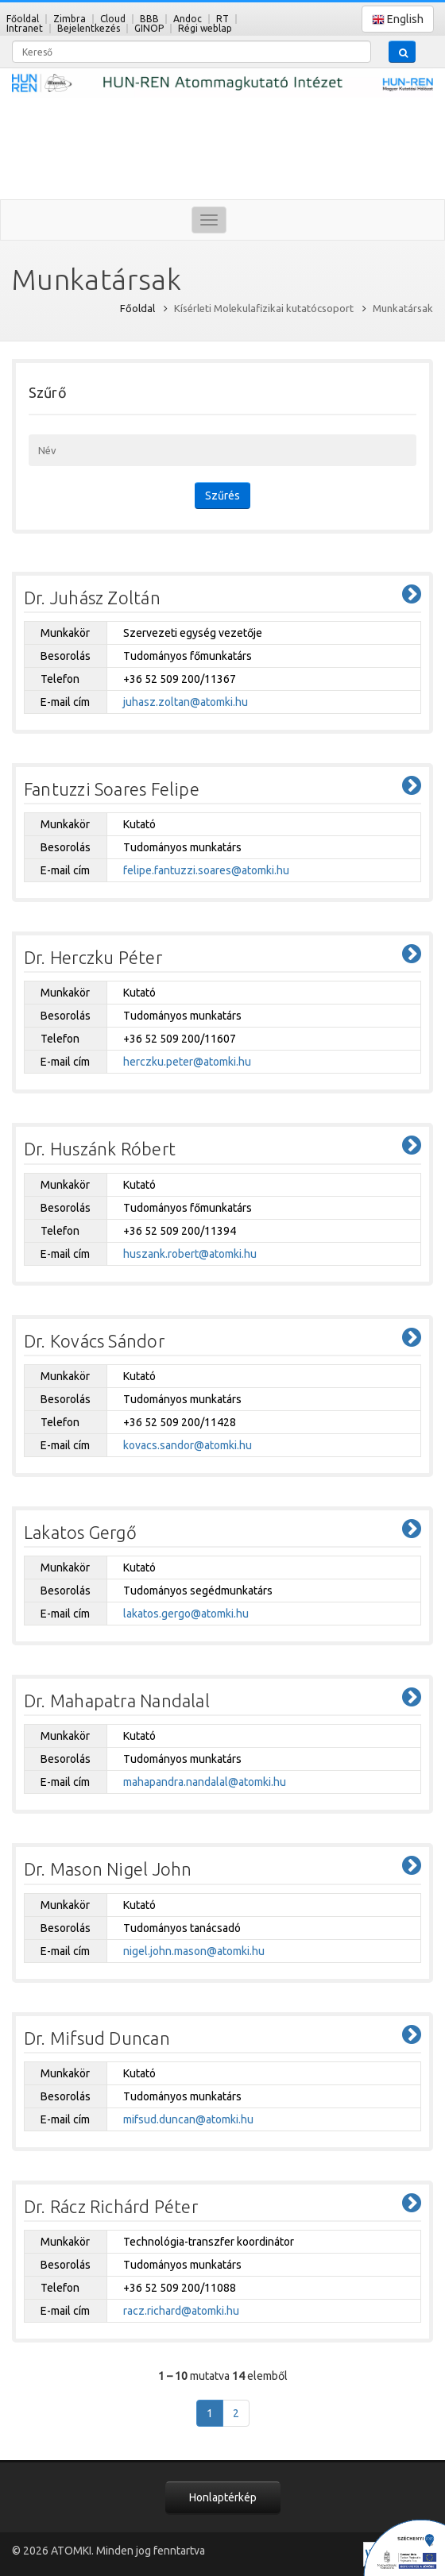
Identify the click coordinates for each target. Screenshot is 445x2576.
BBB (149, 18)
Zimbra (69, 18)
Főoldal (22, 18)
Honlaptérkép (223, 2497)
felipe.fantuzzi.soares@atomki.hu (206, 870)
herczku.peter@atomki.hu (187, 1061)
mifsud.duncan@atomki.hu (188, 2119)
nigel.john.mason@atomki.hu (194, 1951)
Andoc (187, 18)
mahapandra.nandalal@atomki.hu (204, 1782)
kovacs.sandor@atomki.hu (187, 1445)
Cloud (113, 18)
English (398, 19)
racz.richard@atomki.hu (181, 2310)
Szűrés (222, 495)
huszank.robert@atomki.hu (190, 1254)
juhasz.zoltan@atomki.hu (185, 702)
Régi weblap (205, 28)
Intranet (24, 28)
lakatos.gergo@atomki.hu (186, 1613)
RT (222, 18)
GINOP (149, 28)
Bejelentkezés (88, 28)
